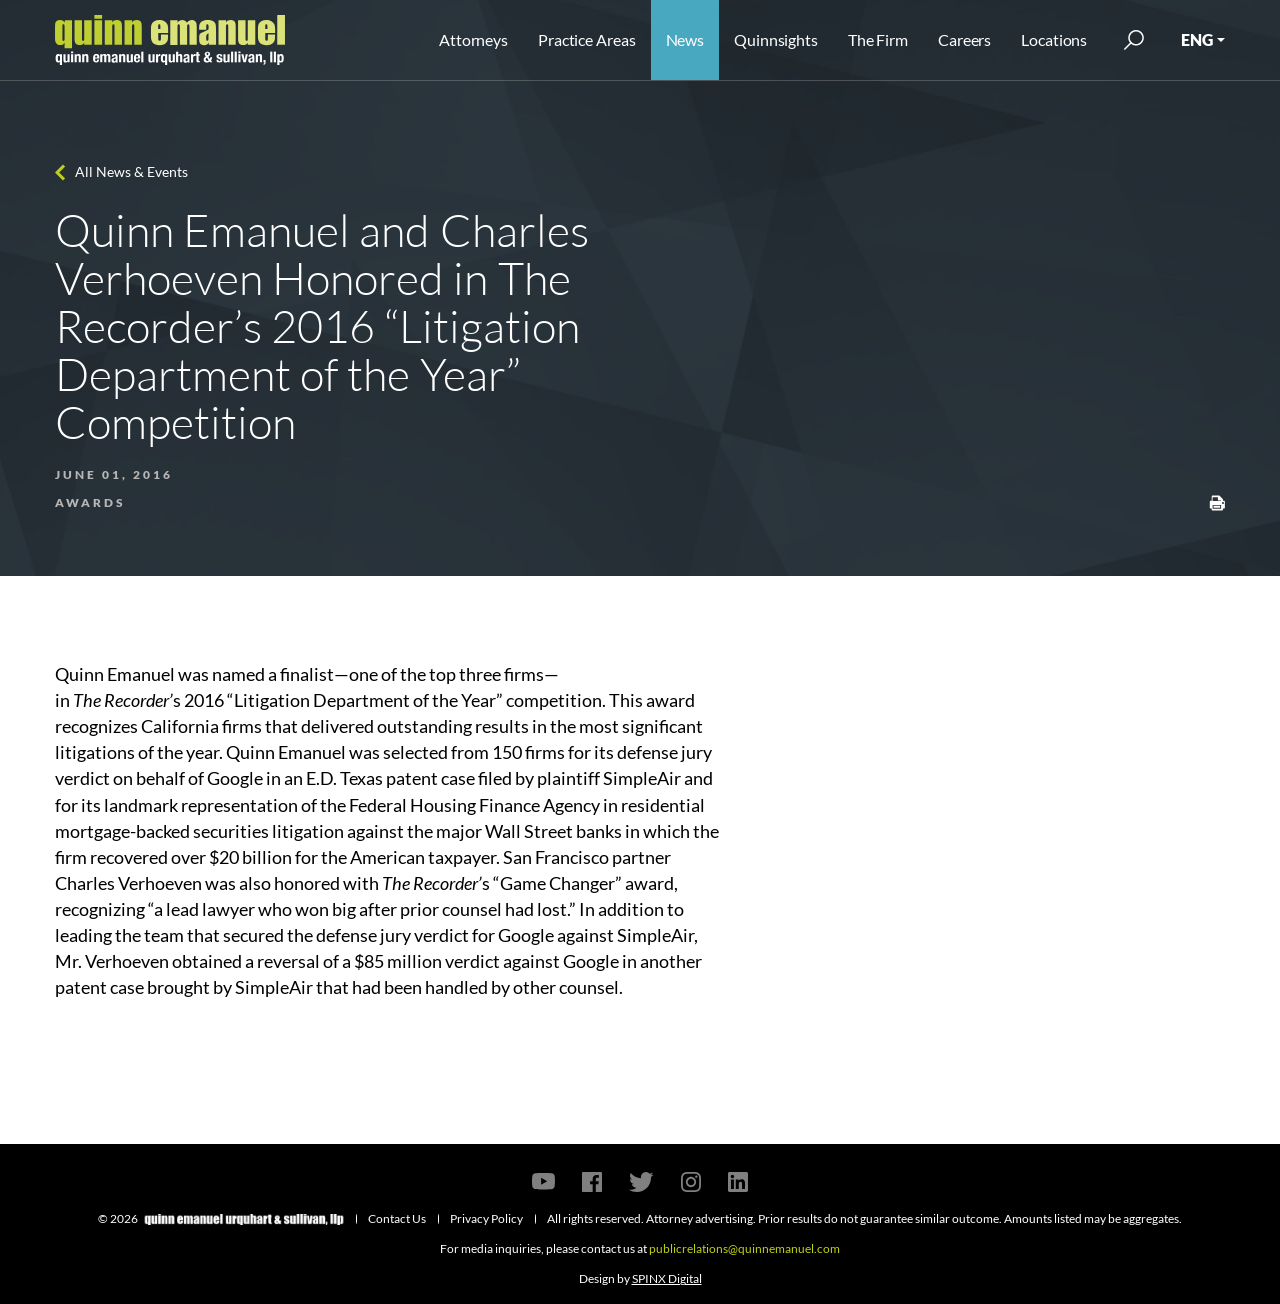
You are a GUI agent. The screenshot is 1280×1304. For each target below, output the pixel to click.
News (685, 39)
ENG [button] (1197, 39)
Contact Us (397, 1218)
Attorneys (473, 39)
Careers (964, 39)
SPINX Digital (667, 1278)
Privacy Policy (486, 1218)
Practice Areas (586, 39)
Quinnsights (776, 39)
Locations (1054, 39)
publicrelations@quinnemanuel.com (744, 1248)
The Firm (878, 39)
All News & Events (131, 171)
